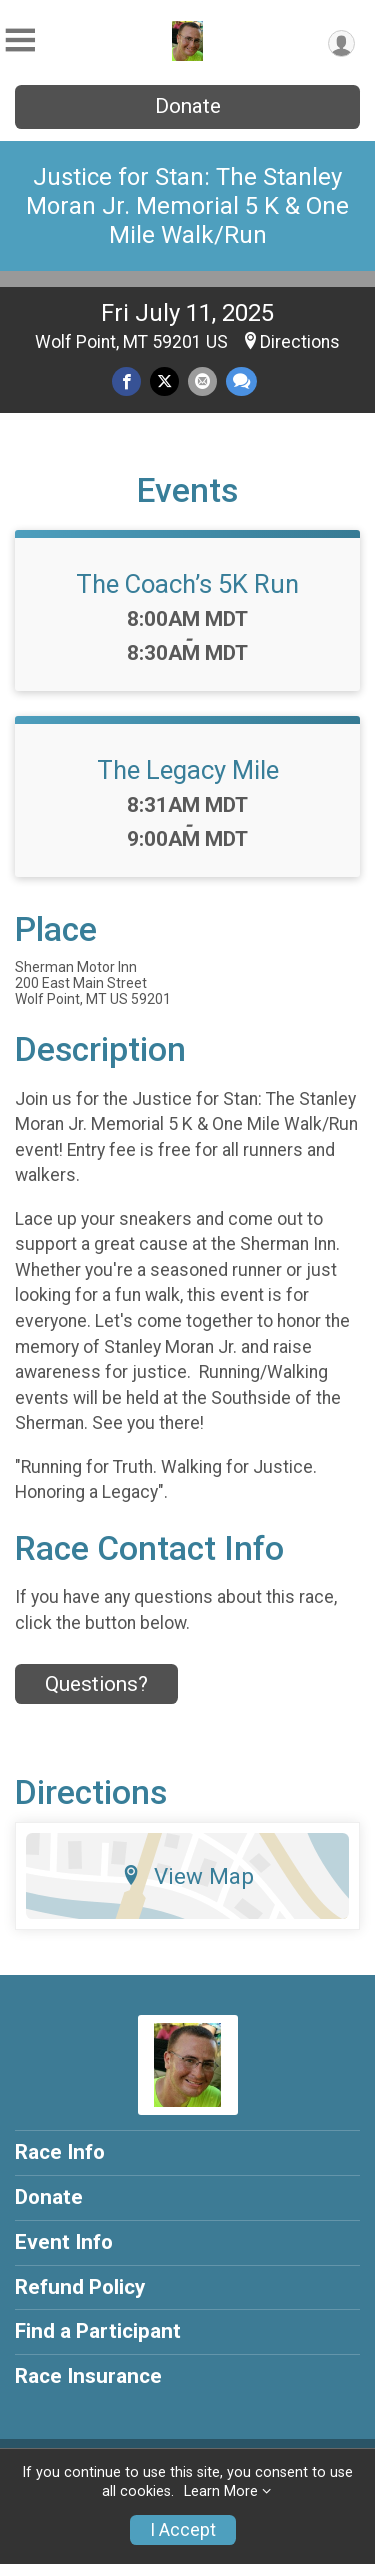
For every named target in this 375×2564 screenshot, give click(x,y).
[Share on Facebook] (126, 381)
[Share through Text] (241, 381)
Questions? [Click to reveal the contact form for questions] (96, 1684)
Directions (300, 342)
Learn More (221, 2491)
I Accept (183, 2530)
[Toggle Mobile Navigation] (20, 40)
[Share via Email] (202, 381)
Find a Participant (98, 2331)
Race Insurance (88, 2376)
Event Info (64, 2242)
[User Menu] (341, 43)
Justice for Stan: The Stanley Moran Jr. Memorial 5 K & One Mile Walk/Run (187, 206)
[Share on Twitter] (164, 381)
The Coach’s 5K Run (187, 584)
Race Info (60, 2152)
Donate (188, 106)
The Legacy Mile (188, 770)
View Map (187, 1876)
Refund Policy (80, 2287)
